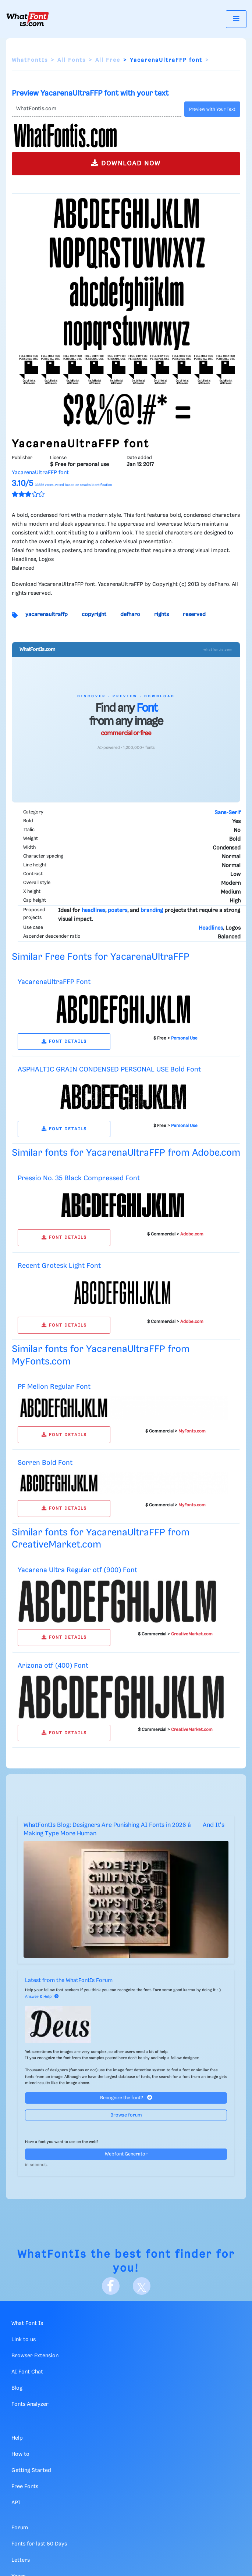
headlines (93, 910)
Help (17, 2438)
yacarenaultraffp (46, 615)
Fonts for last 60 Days (39, 2544)
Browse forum (126, 2115)
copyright (94, 615)
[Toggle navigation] (236, 19)
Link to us (23, 2340)
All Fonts (71, 60)
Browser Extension (34, 2356)
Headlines (211, 928)
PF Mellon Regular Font (54, 1386)
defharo (130, 615)
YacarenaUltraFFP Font (54, 981)
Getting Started (31, 2470)
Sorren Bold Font (45, 1462)
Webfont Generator (126, 2154)
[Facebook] (111, 2286)
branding (152, 910)
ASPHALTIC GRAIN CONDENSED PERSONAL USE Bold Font (109, 1069)
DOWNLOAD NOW (126, 163)
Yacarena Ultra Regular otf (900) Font (77, 1570)
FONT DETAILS (64, 1041)
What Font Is (27, 2323)
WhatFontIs (30, 60)
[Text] (96, 109)
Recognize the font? (126, 2097)
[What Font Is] (28, 19)
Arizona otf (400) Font (53, 1665)
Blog (16, 2388)
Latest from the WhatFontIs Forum (69, 1980)
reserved (194, 615)
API (15, 2503)
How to (20, 2454)
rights (161, 615)
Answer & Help (42, 1996)
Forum (19, 2528)
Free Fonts (24, 2487)
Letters (20, 2560)
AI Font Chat (27, 2372)
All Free (107, 60)
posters (117, 910)
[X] (141, 2286)
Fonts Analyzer (30, 2404)
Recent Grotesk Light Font (59, 1265)
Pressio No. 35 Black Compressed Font (79, 1178)
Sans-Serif (227, 813)
